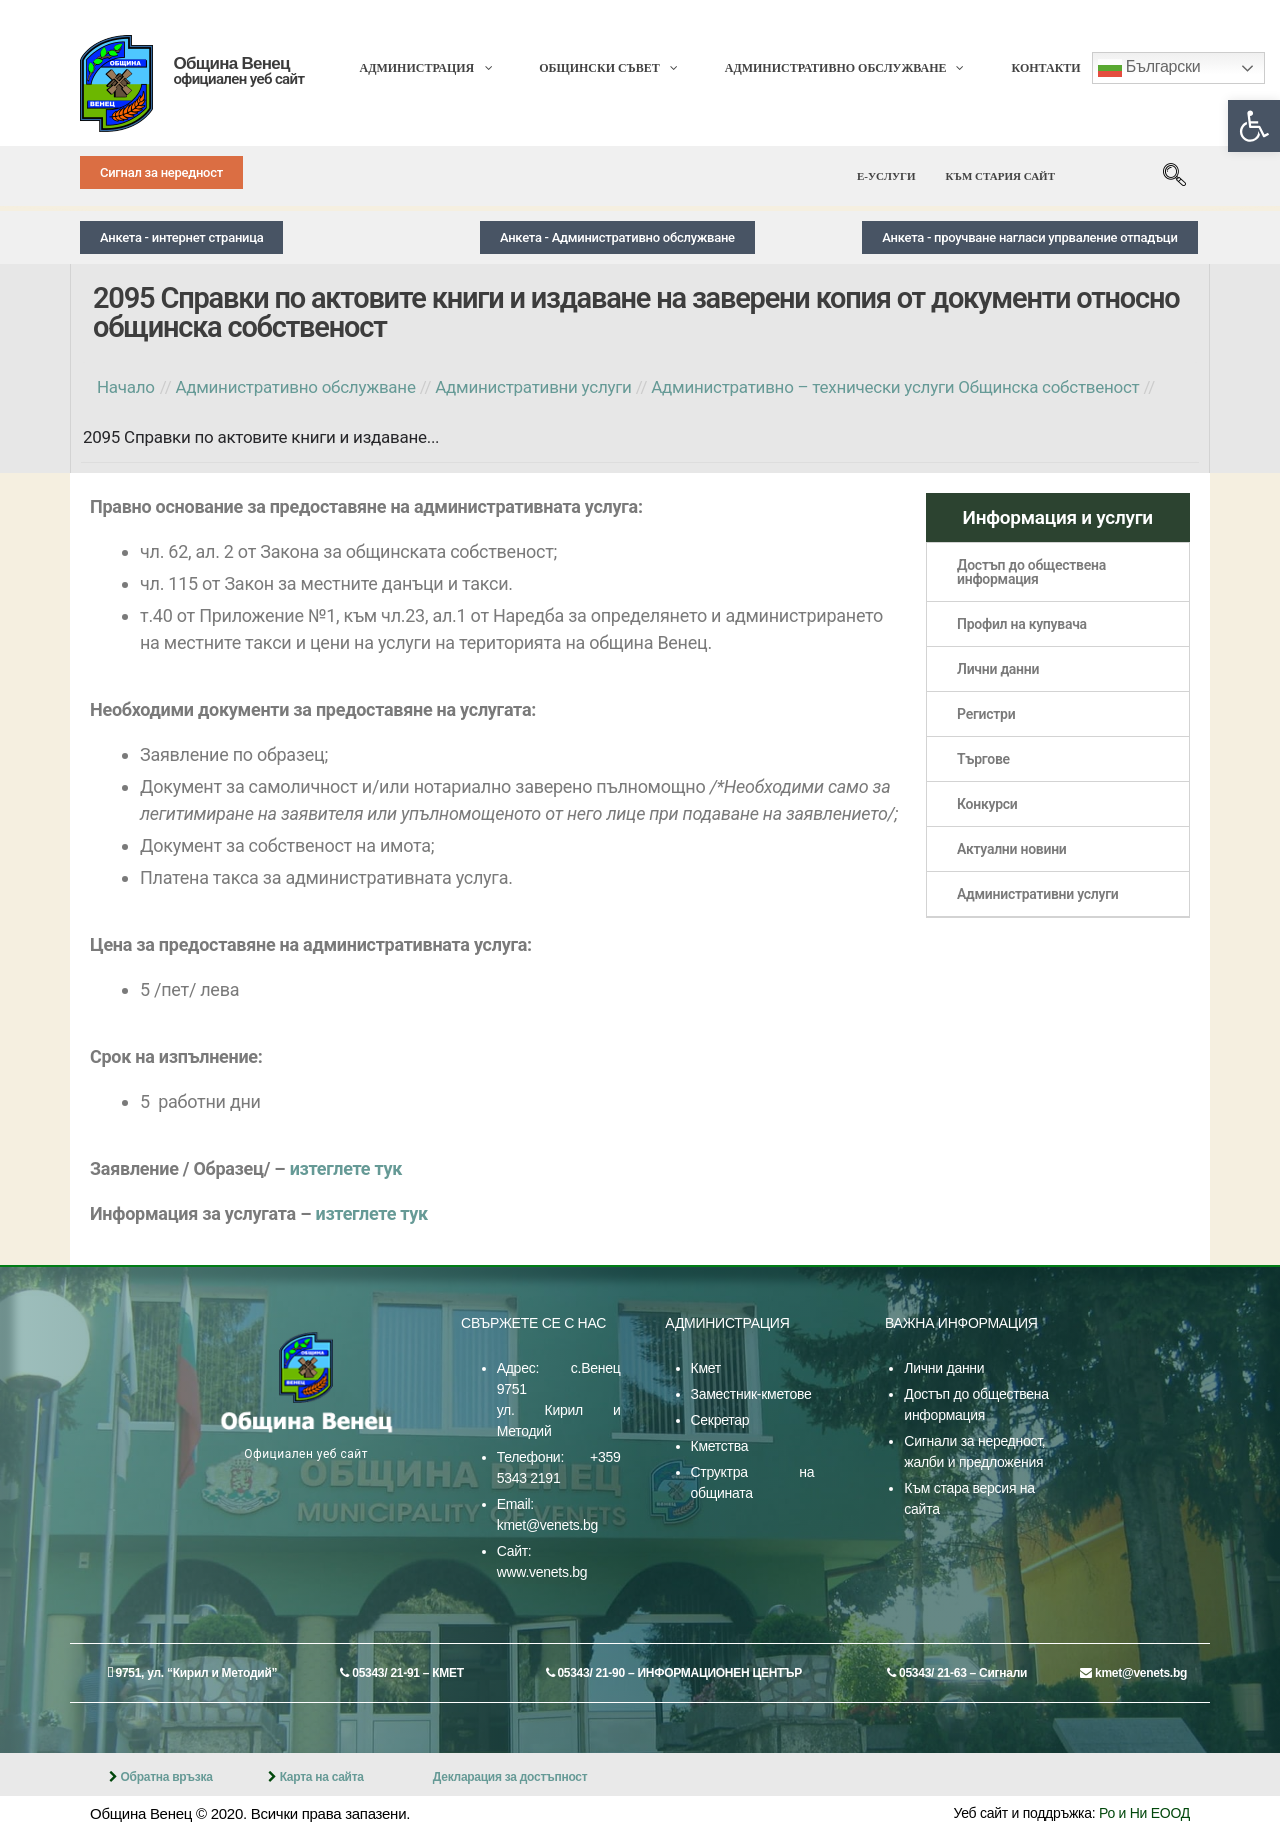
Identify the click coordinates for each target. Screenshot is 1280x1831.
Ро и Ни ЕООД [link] (1144, 1813)
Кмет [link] (706, 1368)
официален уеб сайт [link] (238, 79)
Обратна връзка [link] (166, 1777)
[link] (1254, 126)
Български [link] (1149, 68)
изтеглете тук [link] (346, 1168)
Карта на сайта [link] (322, 1777)
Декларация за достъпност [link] (510, 1777)
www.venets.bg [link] (542, 1572)
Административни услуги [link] (1037, 894)
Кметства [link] (720, 1446)
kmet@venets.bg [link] (547, 1525)
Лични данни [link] (944, 1368)
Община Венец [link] (231, 63)
